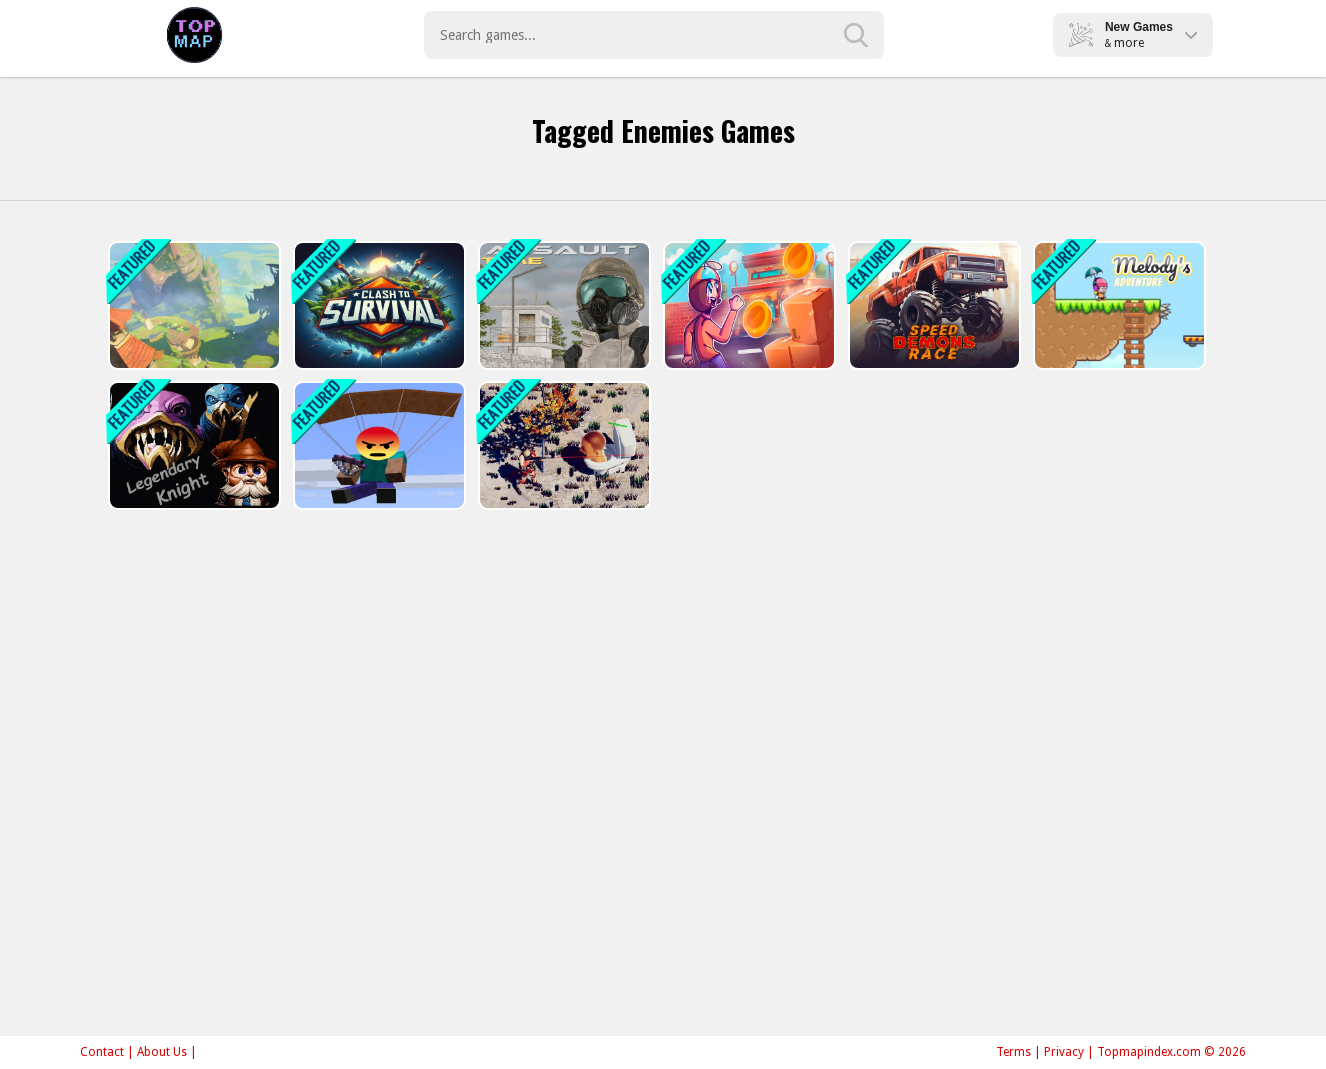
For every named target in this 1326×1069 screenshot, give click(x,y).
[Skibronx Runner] (747, 305)
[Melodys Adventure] (1117, 305)
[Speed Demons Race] (932, 305)
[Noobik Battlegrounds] (377, 445)
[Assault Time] (562, 305)
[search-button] (856, 35)
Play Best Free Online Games (194, 35)
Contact (102, 1052)
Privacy (1064, 1052)
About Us (162, 1052)
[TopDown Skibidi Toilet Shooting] (562, 445)
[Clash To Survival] (377, 305)
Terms (1013, 1052)
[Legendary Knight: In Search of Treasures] (192, 445)
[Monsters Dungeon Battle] (192, 305)
